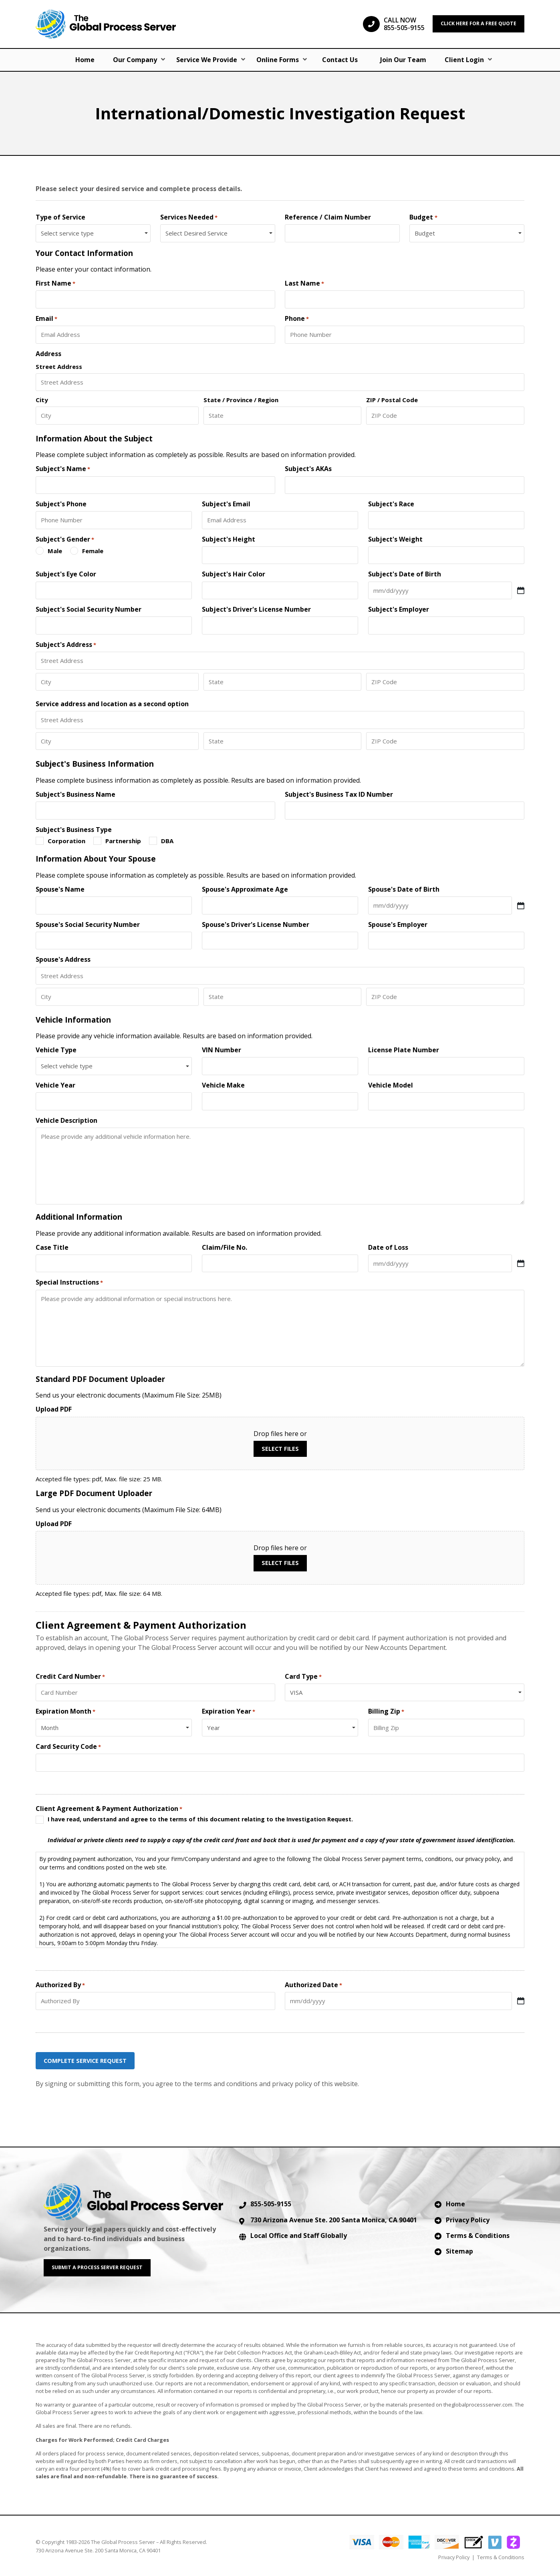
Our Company (135, 59)
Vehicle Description (66, 1120)
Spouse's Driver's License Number (255, 924)
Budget (423, 217)
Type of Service (60, 217)
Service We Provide (206, 59)
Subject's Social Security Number (88, 609)
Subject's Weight (395, 539)
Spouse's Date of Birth (403, 889)
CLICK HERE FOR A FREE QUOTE (478, 23)
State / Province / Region (240, 399)
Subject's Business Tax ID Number (339, 794)
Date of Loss (388, 1247)
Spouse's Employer (397, 924)
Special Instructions (69, 1282)
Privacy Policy (467, 2218)
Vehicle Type (56, 1050)
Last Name (304, 283)
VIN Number (221, 1050)
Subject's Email (226, 504)
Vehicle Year (55, 1085)
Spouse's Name (60, 889)
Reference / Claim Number (328, 217)
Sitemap (459, 2250)
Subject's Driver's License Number (256, 609)
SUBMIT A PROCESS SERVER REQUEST (97, 2266)
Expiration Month (65, 1711)
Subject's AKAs (308, 469)
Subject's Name (63, 469)
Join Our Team (403, 59)
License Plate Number (403, 1050)
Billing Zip (386, 1711)
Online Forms (277, 59)
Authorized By (60, 1985)
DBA (167, 841)
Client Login (464, 59)
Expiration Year (228, 1711)
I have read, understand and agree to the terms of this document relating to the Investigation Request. (281, 1829)
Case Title (52, 1247)
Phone (297, 318)
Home (85, 59)
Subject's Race (391, 504)
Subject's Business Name (75, 794)
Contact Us (340, 59)
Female (92, 551)
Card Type (303, 1676)
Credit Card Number (70, 1676)
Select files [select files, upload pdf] (280, 1448)
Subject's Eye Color (66, 574)
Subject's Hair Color (233, 574)
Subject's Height (228, 539)
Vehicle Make (223, 1085)
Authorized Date (313, 1985)
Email (46, 318)
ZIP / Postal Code (392, 399)
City (42, 399)
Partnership (123, 841)
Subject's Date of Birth (404, 574)
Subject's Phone (61, 504)
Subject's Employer (398, 609)
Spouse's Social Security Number (88, 924)
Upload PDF (54, 1409)
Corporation (66, 841)
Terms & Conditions (478, 2234)
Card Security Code (68, 1746)
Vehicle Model (390, 1085)
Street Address (59, 366)
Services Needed (189, 217)
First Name (55, 283)
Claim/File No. (224, 1247)
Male (55, 551)
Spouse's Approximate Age (245, 889)
